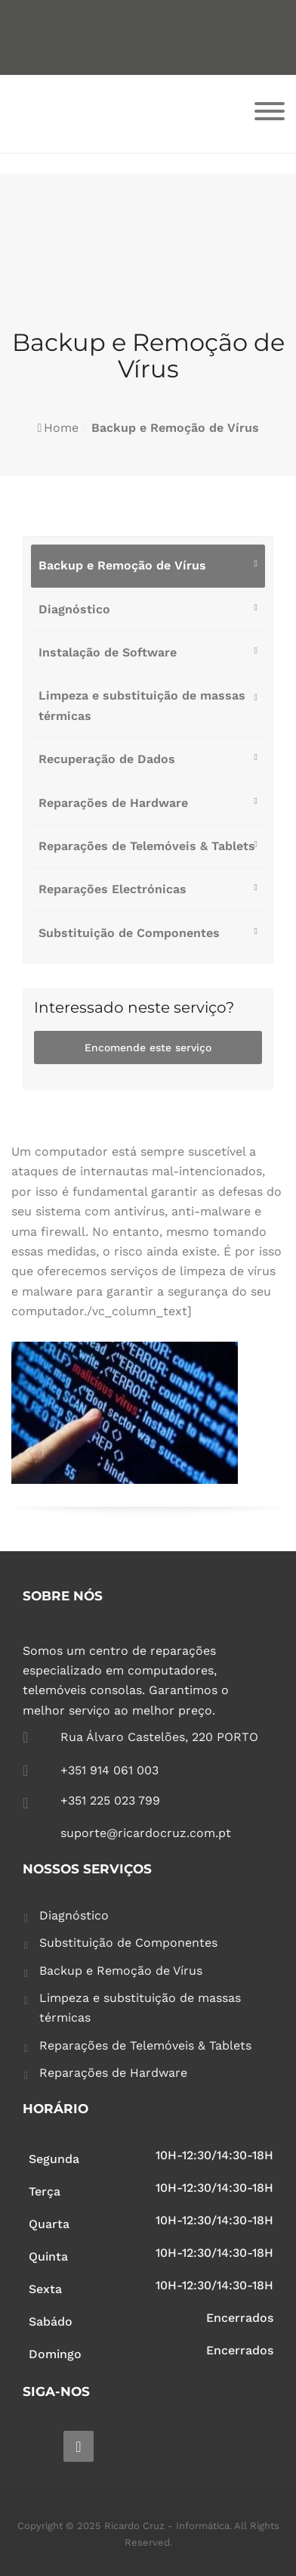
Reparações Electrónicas (113, 889)
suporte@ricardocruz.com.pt (145, 1833)
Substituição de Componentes (129, 933)
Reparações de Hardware (113, 803)
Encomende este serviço (148, 1047)
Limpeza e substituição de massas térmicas (142, 705)
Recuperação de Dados (107, 759)
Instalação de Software (108, 652)
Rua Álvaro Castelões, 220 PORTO (159, 1737)
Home (61, 428)
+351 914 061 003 (109, 1770)
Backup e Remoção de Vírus (122, 565)
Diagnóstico (74, 609)
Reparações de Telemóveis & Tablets (147, 846)
